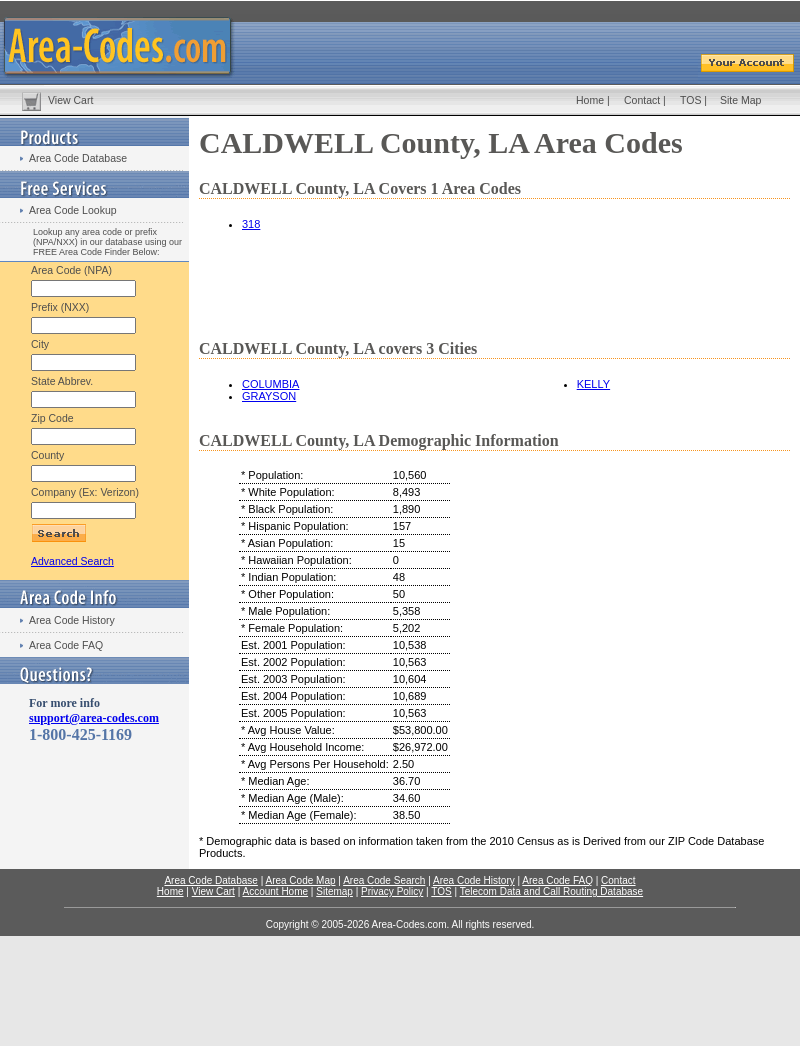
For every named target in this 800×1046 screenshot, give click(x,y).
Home (590, 100)
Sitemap (334, 891)
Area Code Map (300, 880)
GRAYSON (269, 396)
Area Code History (72, 620)
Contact (642, 100)
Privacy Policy (392, 891)
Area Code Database (78, 158)
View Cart (70, 100)
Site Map (740, 100)
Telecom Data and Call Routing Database (551, 891)
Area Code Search (384, 880)
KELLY (593, 384)
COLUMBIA (270, 384)
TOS (690, 100)
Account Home (275, 891)
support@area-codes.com (94, 718)
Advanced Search (72, 561)
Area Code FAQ (66, 645)
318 (251, 224)
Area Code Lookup (73, 210)
